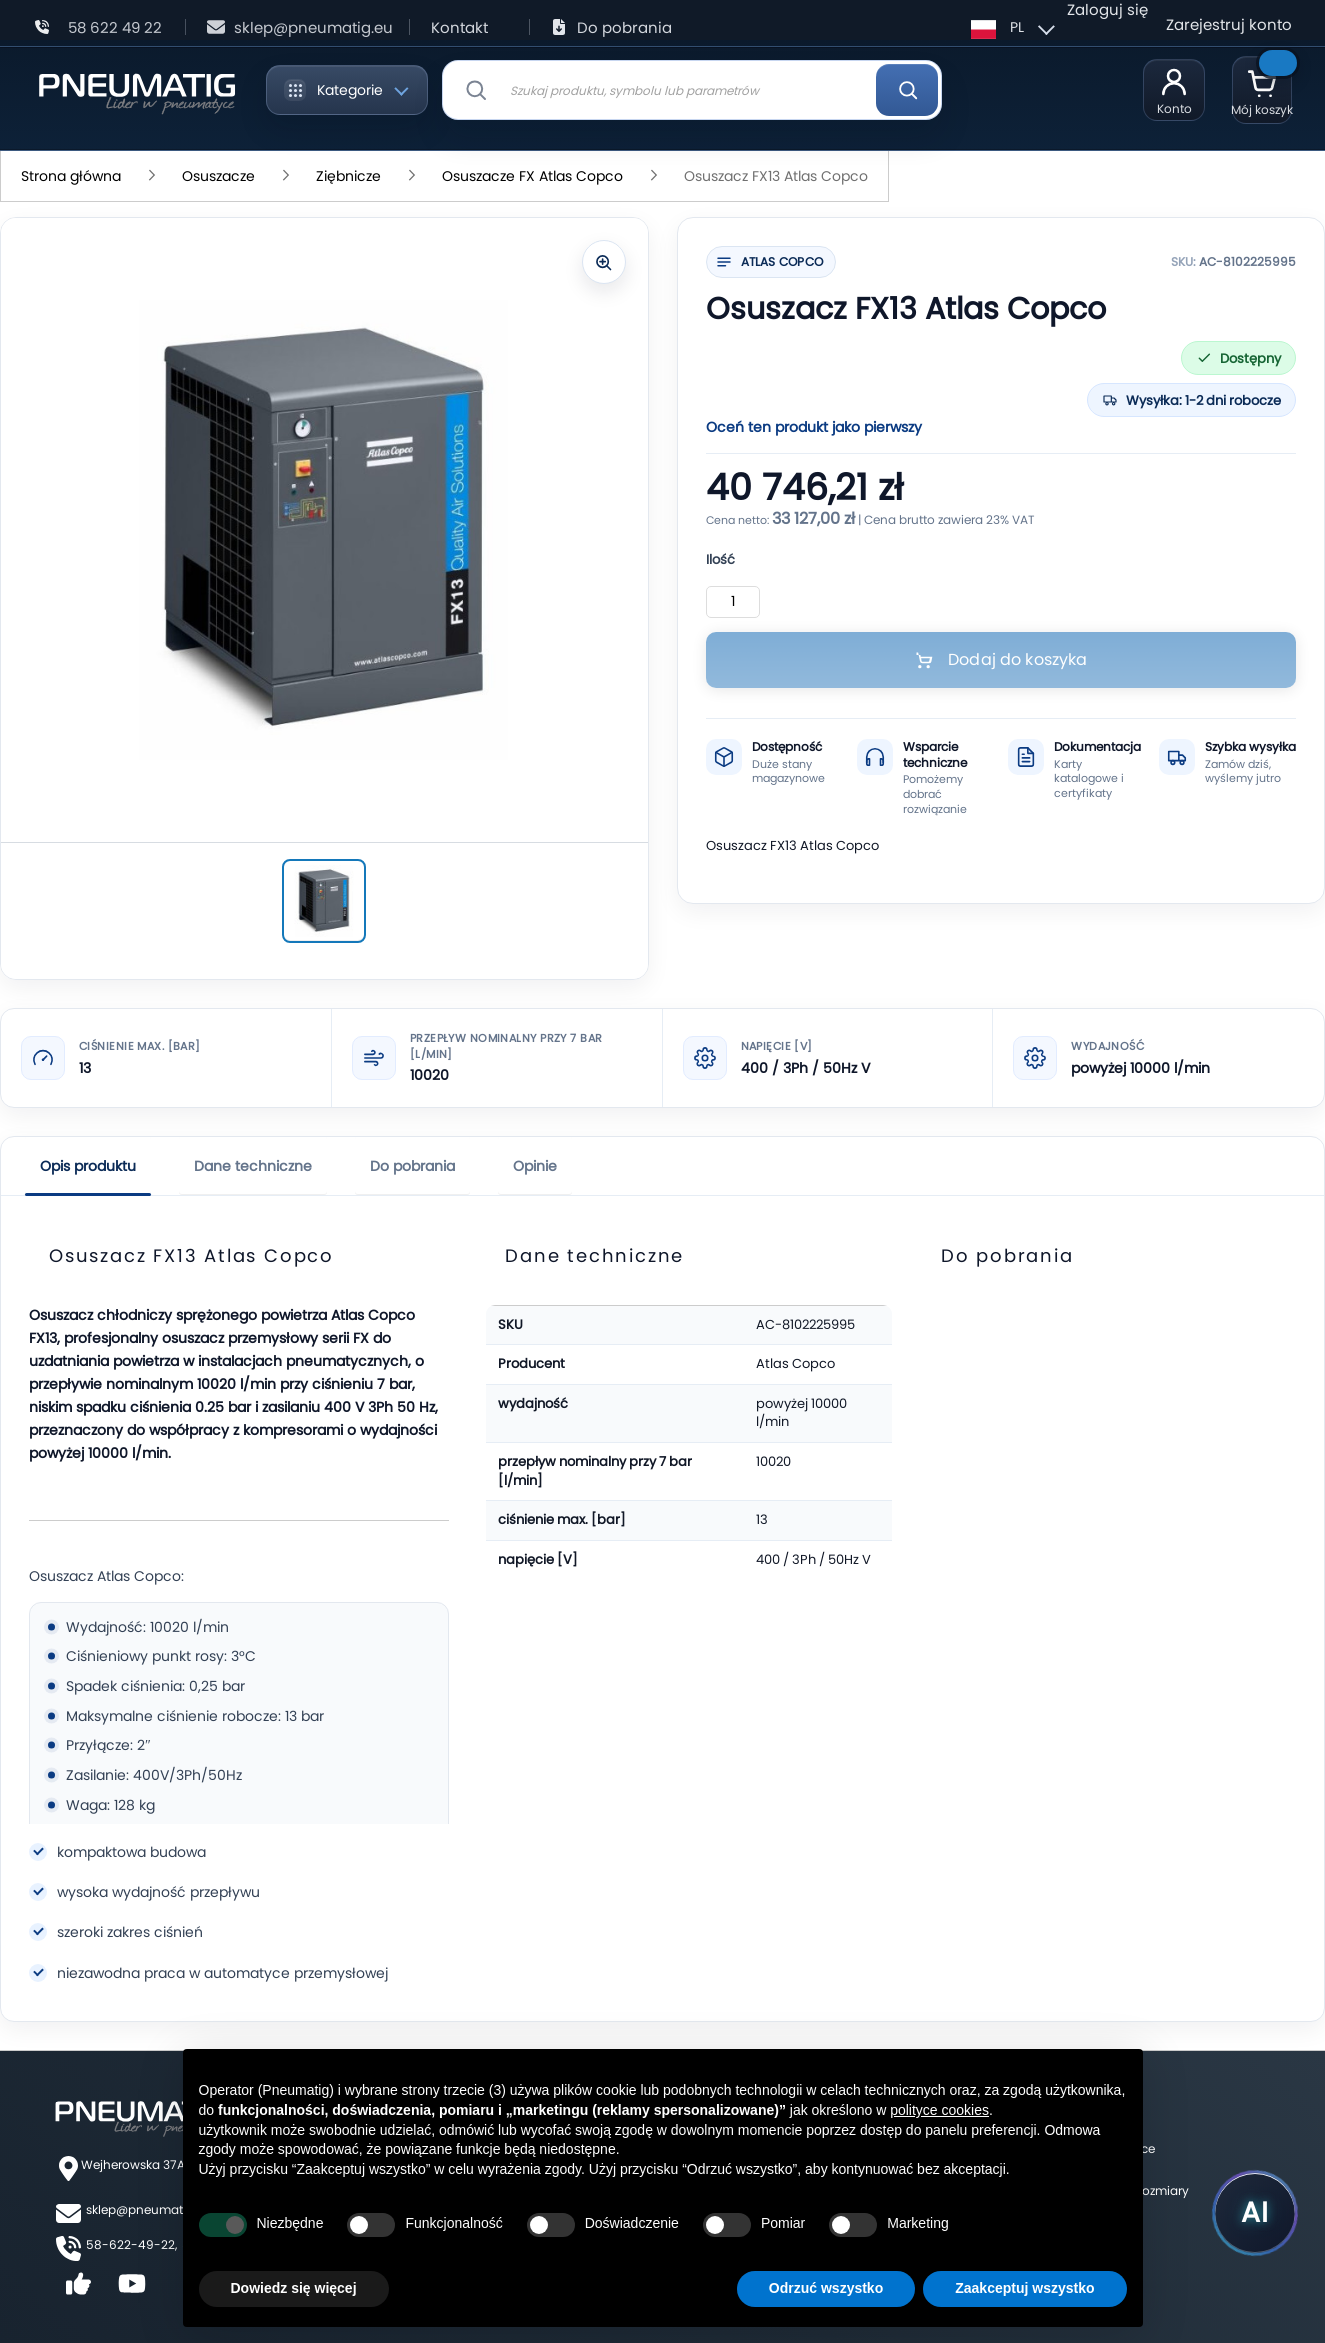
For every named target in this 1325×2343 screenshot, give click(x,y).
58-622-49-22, (131, 2244)
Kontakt (459, 27)
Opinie (535, 1166)
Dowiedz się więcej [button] (294, 2288)
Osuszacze (220, 176)
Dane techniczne (253, 1166)
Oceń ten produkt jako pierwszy (814, 427)
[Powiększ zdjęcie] (604, 262)
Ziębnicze (350, 176)
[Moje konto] (1174, 90)
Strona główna (73, 176)
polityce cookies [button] (939, 2110)
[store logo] (136, 90)
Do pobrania (624, 27)
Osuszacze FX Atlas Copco (534, 176)
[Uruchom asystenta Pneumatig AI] (1255, 2213)
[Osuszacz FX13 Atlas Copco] (324, 901)
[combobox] (692, 90)
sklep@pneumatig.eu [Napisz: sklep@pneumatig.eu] (313, 27)
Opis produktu (88, 1166)
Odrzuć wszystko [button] (826, 2288)
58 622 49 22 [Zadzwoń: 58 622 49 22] (115, 27)
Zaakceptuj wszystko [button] (1024, 2288)
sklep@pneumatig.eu (149, 2209)
